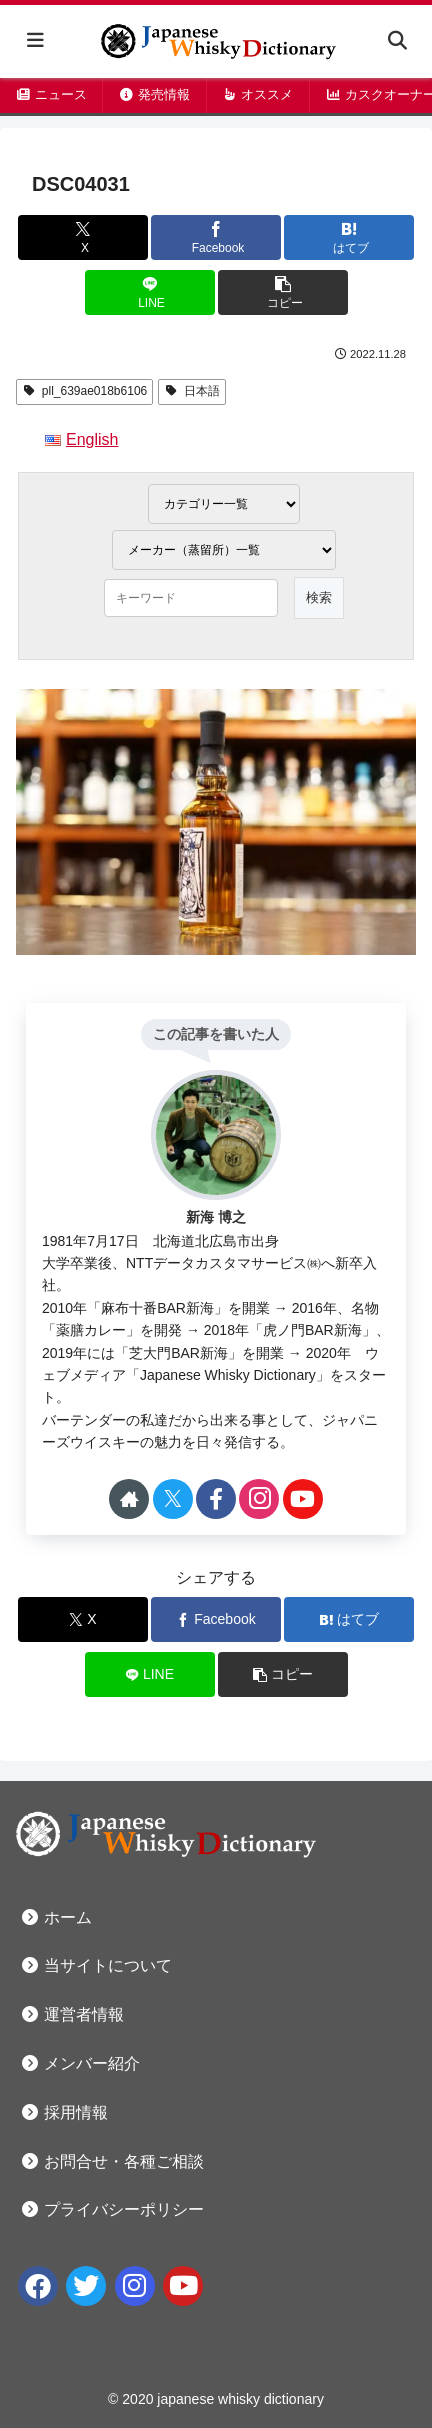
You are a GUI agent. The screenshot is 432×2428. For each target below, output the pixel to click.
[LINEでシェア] (150, 292)
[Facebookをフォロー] (216, 1499)
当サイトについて (96, 1965)
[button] (283, 292)
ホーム (56, 1917)
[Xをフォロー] (173, 1499)
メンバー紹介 (80, 2063)
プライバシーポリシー (112, 2209)
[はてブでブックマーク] (349, 237)
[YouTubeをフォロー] (303, 1499)
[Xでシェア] (83, 237)
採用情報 (64, 2112)
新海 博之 (216, 1217)
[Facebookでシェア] (216, 237)
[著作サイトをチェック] (129, 1499)
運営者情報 (72, 2014)
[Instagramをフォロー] (259, 1499)
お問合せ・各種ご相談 (112, 2161)
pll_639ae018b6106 (84, 391)
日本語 (192, 391)
